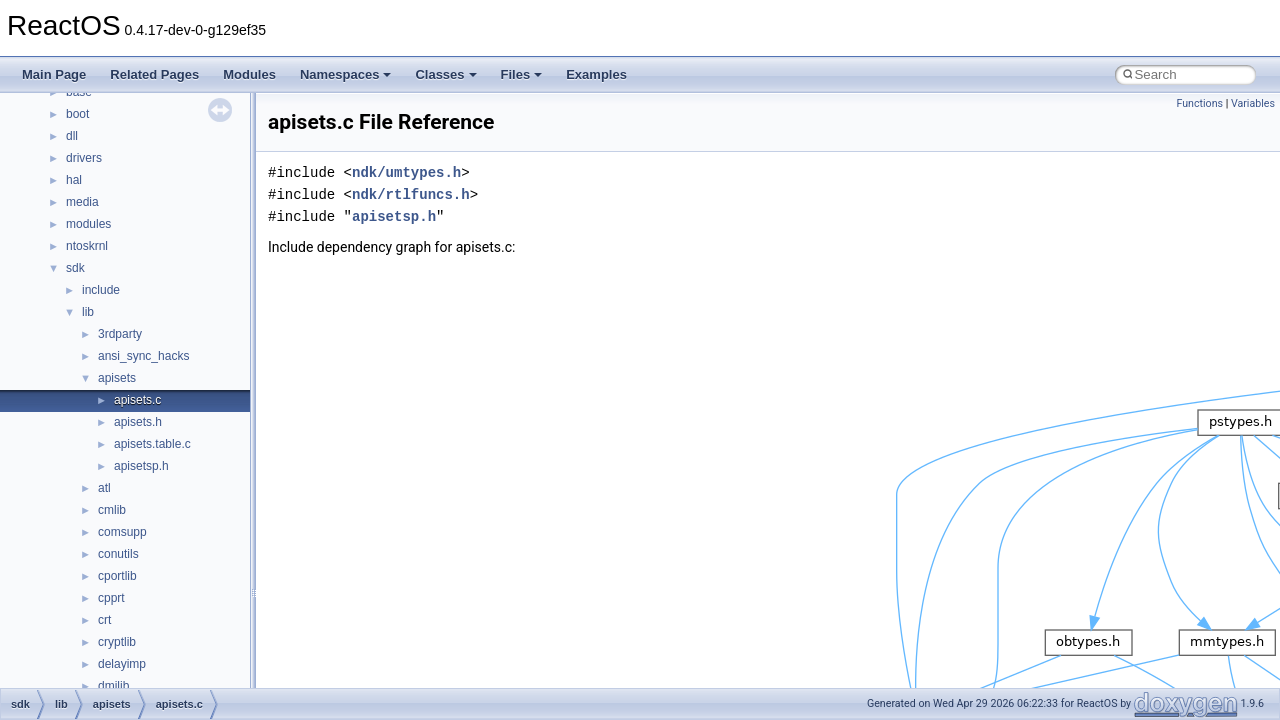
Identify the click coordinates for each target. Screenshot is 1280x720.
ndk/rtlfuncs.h (411, 194)
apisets (117, 378)
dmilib (113, 686)
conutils (118, 554)
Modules (249, 74)
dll (72, 136)
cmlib (112, 510)
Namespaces (346, 74)
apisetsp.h (141, 466)
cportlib (117, 576)
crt (104, 620)
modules (88, 224)
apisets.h (138, 422)
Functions (1199, 103)
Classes (445, 74)
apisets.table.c (152, 444)
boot (77, 114)
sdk (75, 268)
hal (74, 180)
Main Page (54, 74)
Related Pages (154, 74)
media (82, 202)
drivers (84, 158)
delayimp (122, 664)
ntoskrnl (87, 246)
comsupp (122, 532)
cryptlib (117, 642)
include (101, 290)
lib (88, 312)
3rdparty (120, 334)
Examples (596, 74)
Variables (1253, 103)
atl (104, 488)
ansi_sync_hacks (143, 356)
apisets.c (137, 400)
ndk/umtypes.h (406, 172)
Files (522, 74)
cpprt (111, 598)
